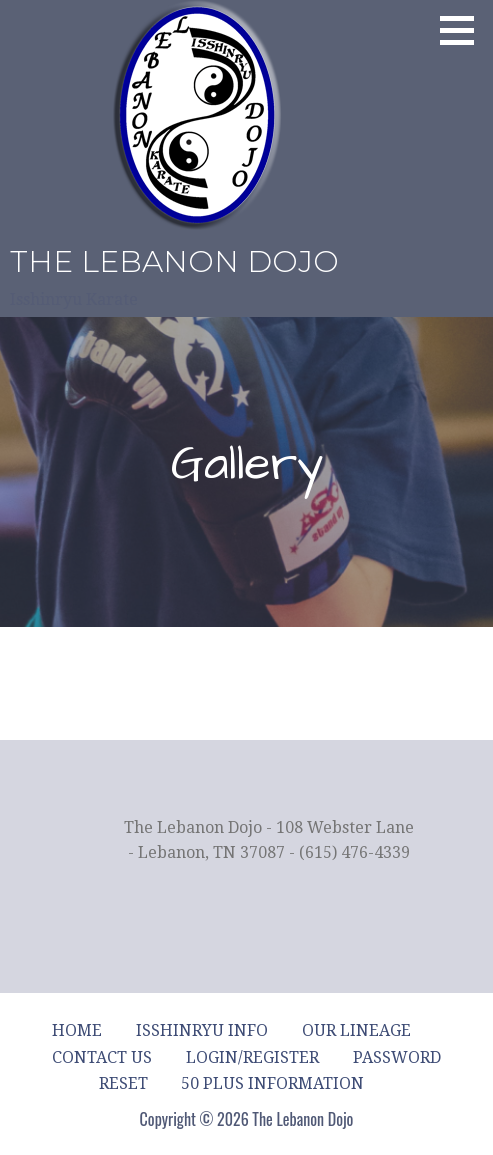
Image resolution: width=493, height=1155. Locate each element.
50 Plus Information (272, 1083)
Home (77, 1030)
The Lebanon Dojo (174, 261)
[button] (464, 30)
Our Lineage (356, 1030)
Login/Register (252, 1057)
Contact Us (102, 1057)
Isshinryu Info (202, 1030)
